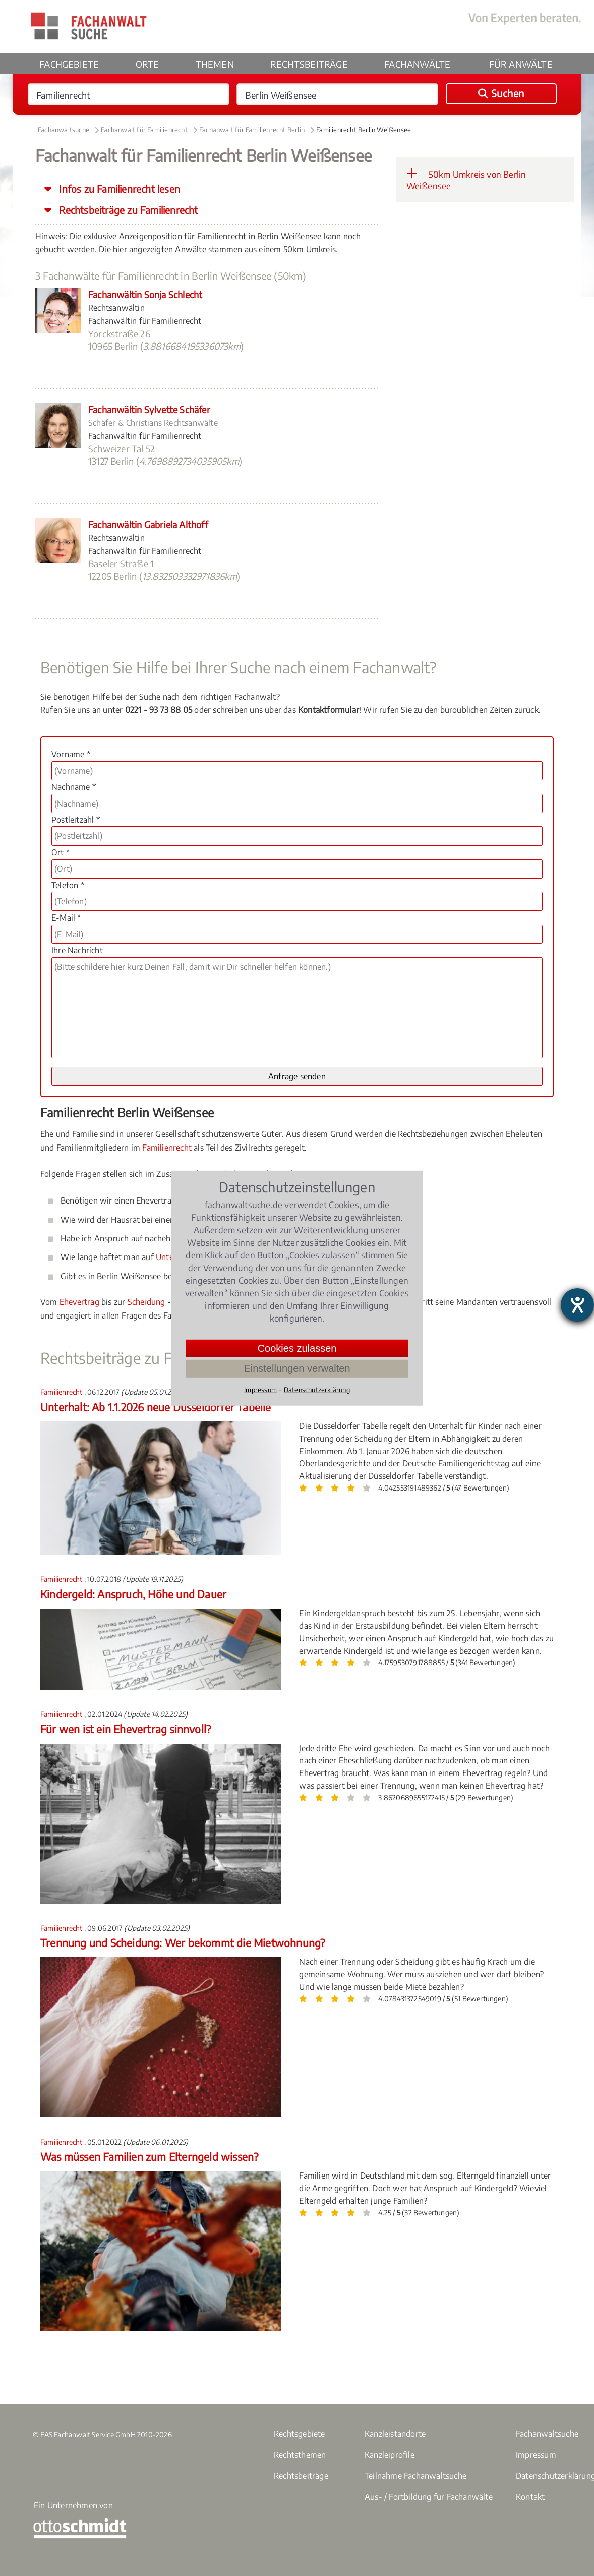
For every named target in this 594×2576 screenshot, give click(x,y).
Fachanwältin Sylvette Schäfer (149, 409)
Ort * (60, 852)
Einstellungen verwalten (297, 1367)
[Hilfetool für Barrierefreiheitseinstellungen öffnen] (577, 1305)
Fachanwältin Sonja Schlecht (145, 294)
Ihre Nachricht (77, 950)
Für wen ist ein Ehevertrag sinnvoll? (125, 1729)
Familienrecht (167, 1147)
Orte (147, 64)
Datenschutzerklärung (317, 1389)
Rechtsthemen (300, 2455)
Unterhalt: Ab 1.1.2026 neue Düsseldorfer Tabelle (155, 1407)
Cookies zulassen (297, 1347)
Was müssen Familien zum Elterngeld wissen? (149, 2156)
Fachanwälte (417, 64)
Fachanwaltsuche (63, 130)
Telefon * (67, 885)
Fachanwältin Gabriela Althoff (148, 524)
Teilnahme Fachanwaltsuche (415, 2476)
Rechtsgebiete (299, 2434)
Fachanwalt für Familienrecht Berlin (252, 130)
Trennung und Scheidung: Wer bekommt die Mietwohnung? (182, 1943)
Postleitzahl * (75, 820)
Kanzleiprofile (389, 2455)
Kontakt (530, 2497)
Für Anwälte (521, 64)
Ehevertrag (79, 1302)
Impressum (536, 2455)
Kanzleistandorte (395, 2434)
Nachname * (73, 787)
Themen (215, 64)
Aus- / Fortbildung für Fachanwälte (429, 2497)
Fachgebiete (69, 64)
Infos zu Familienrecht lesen (118, 189)
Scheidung (146, 1302)
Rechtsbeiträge (309, 64)
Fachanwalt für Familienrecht (144, 130)
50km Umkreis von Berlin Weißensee (466, 179)
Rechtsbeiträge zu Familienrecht (127, 210)
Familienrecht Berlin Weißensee (363, 130)
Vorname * (70, 754)
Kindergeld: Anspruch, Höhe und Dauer (133, 1594)
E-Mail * (66, 917)
